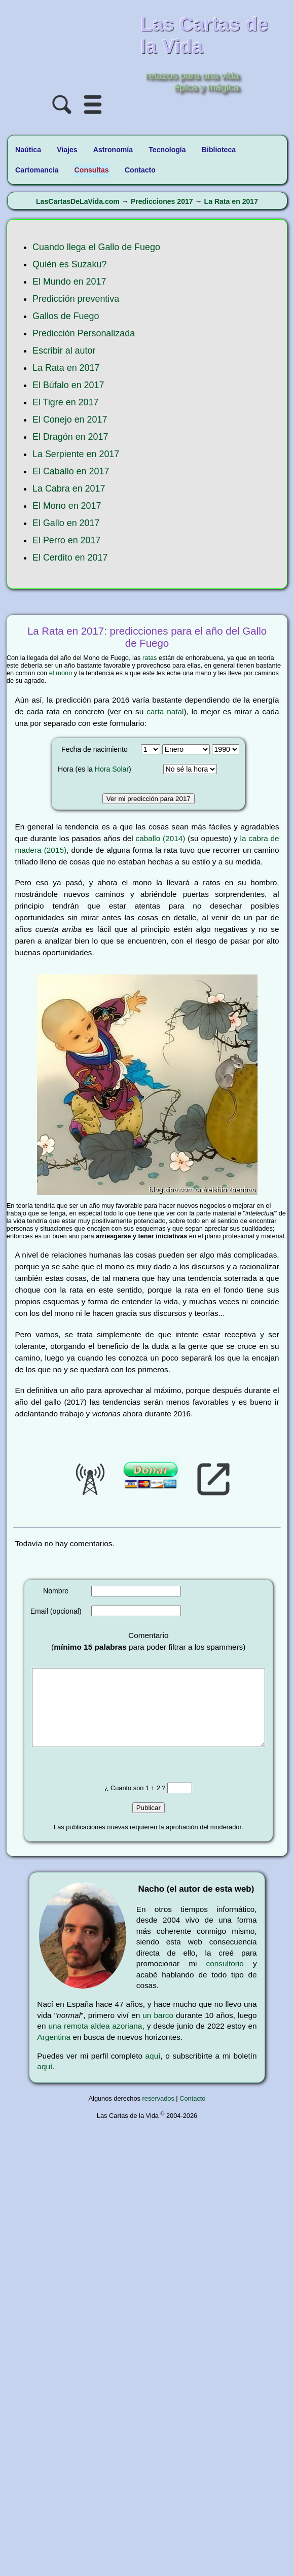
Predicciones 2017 (162, 201)
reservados (158, 2113)
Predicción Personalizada (83, 333)
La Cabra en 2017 (68, 488)
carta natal (164, 711)
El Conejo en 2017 (69, 419)
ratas (149, 658)
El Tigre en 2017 (65, 402)
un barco (157, 2030)
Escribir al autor (63, 350)
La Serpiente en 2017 (75, 454)
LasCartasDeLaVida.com (78, 201)
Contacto (192, 2113)
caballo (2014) (161, 838)
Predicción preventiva (75, 299)
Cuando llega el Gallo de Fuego (96, 247)
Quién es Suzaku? (69, 264)
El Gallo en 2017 (65, 523)
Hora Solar (112, 769)
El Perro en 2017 (66, 540)
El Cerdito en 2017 (69, 557)
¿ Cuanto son (130, 1803)
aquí (153, 2071)
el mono (60, 673)
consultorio (225, 1978)
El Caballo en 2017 (70, 471)
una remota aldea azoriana (95, 2041)
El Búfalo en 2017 (68, 385)
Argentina (53, 2052)
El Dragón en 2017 (70, 437)
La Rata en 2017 (231, 201)
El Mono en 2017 (66, 506)
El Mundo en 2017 (69, 281)
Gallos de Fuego (65, 316)
